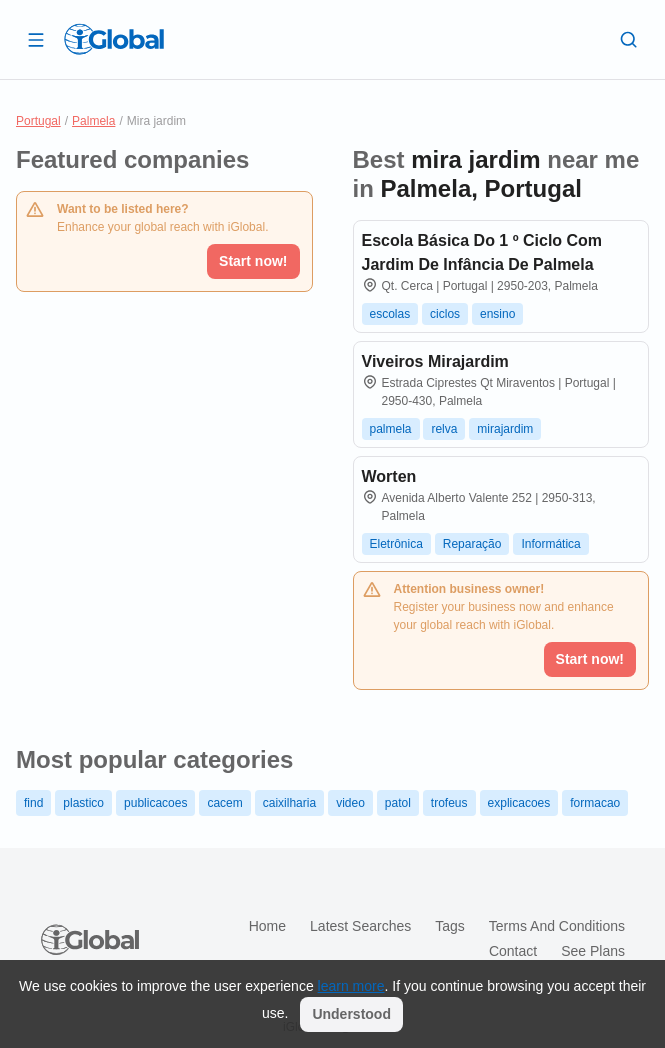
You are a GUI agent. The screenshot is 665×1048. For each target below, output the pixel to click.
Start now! (253, 261)
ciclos (445, 314)
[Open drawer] (36, 39)
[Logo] (114, 39)
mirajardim (505, 429)
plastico (83, 803)
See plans (593, 951)
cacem (224, 803)
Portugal (38, 121)
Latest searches (360, 926)
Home (267, 926)
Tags (450, 926)
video (350, 803)
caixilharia (289, 803)
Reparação (472, 544)
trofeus (449, 803)
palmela (391, 429)
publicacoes (155, 803)
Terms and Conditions (557, 926)
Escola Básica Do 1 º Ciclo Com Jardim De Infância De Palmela (482, 252)
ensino (497, 314)
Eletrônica (396, 544)
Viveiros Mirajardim (435, 361)
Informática (550, 544)
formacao (595, 803)
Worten (389, 476)
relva (444, 429)
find (33, 803)
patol (398, 803)
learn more (351, 986)
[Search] (629, 39)
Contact (513, 951)
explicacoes (519, 803)
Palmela (93, 121)
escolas (390, 314)
